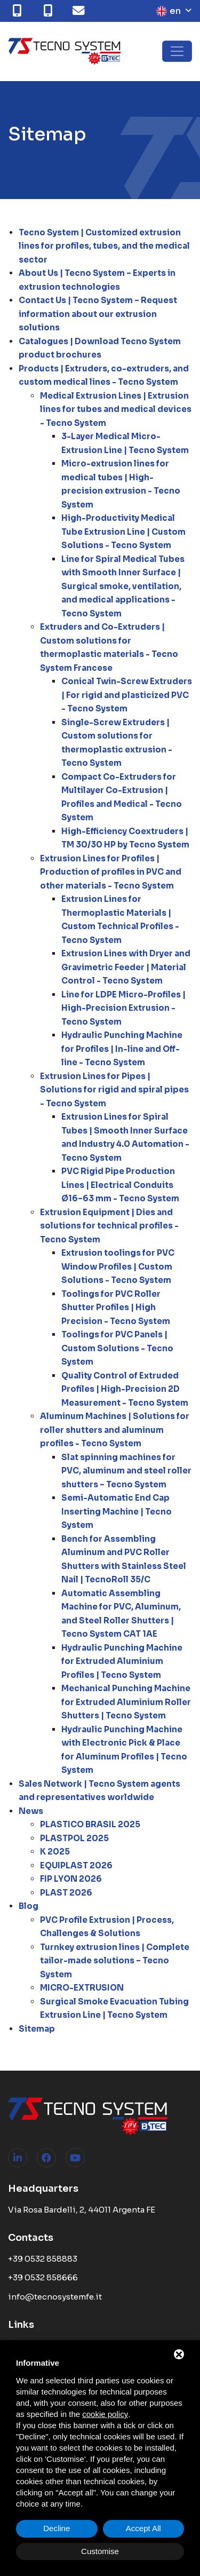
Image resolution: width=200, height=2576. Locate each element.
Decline (56, 2528)
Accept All (143, 2528)
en (168, 11)
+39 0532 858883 (42, 2259)
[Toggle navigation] (177, 51)
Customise (100, 2551)
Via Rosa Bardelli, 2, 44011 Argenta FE (81, 2210)
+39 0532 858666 (43, 2277)
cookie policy (105, 2414)
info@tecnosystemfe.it (55, 2297)
